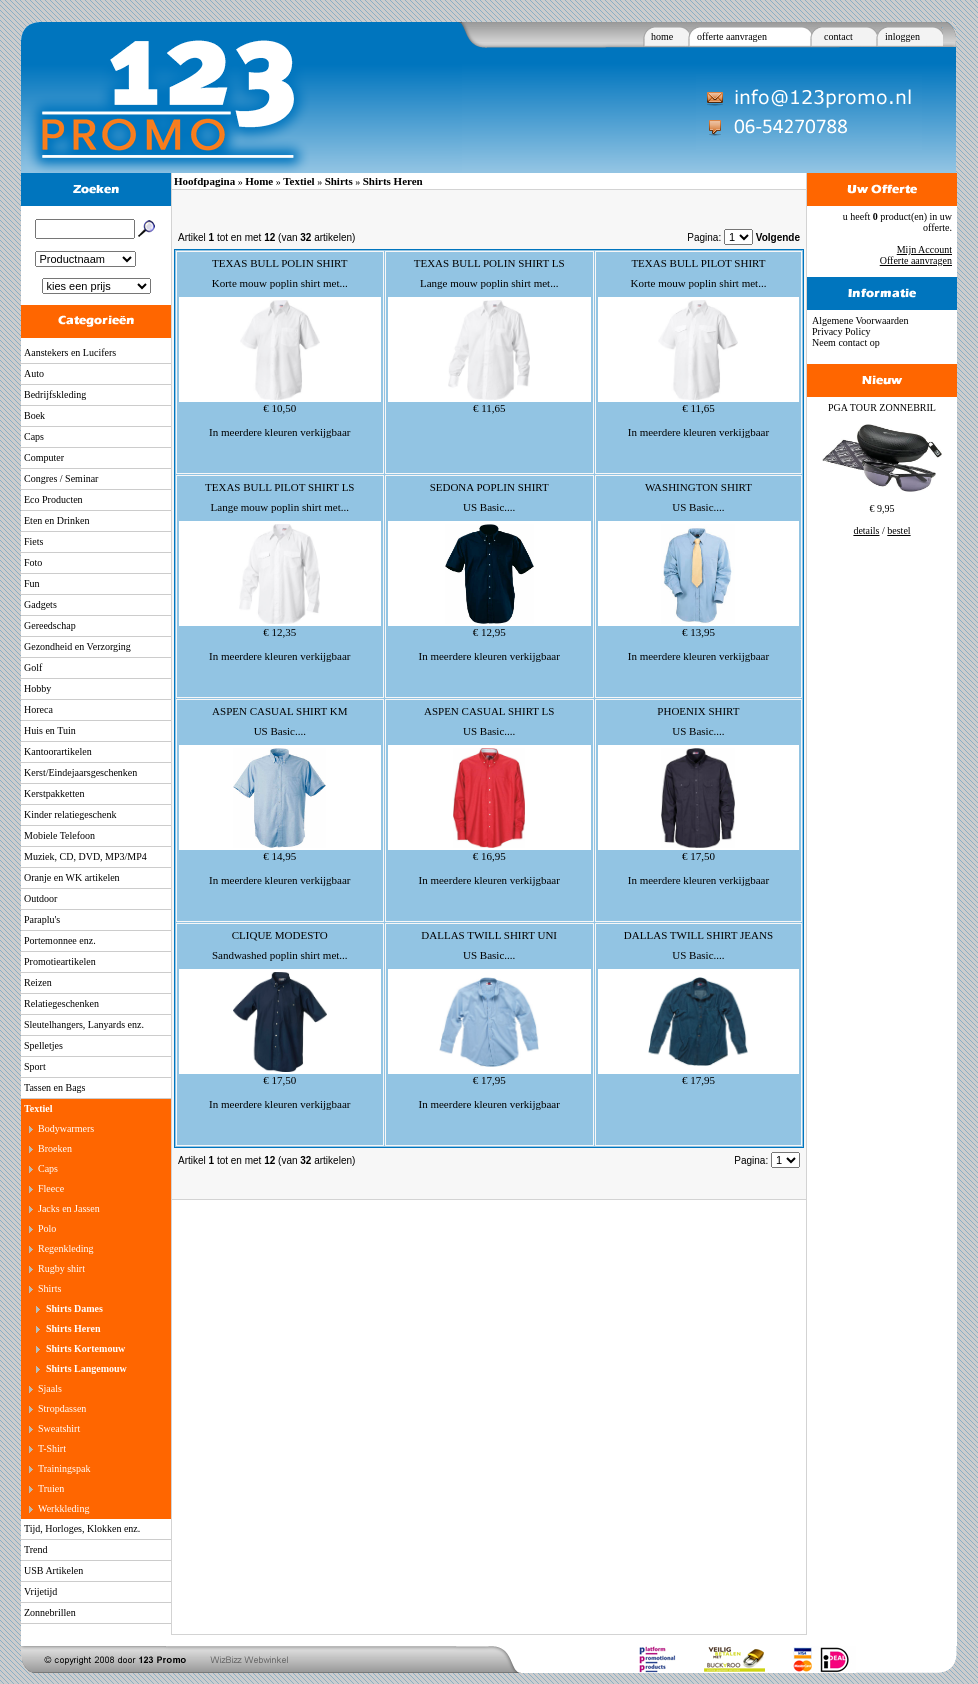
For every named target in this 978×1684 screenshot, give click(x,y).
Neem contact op (846, 342)
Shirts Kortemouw (85, 1348)
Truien (51, 1488)
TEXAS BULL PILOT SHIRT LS (279, 487)
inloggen (902, 36)
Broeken (55, 1148)
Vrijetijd (40, 1591)
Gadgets (40, 604)
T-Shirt (52, 1448)
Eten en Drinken (57, 520)
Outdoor (40, 898)
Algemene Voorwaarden (860, 320)
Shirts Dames (74, 1308)
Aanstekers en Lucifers (70, 352)
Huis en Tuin (50, 730)
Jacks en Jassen (69, 1208)
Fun (32, 583)
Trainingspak (64, 1468)
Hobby (37, 688)
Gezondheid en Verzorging (77, 646)
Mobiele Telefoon (59, 835)
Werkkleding (63, 1508)
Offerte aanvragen (916, 260)
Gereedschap (50, 625)
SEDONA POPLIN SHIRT (489, 487)
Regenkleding (66, 1248)
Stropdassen (62, 1408)
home (662, 36)
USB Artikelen (53, 1570)
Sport (35, 1066)
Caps (34, 436)
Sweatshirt (59, 1428)
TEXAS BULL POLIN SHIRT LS (489, 263)
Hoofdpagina (204, 181)
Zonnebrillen (50, 1612)
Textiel (38, 1108)
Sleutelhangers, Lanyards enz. (84, 1024)
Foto (33, 562)
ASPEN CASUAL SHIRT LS (489, 711)
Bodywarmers (66, 1128)
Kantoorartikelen (58, 751)
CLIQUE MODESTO (280, 935)
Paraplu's (42, 919)
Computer (44, 457)
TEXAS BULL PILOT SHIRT (698, 263)
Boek (34, 415)
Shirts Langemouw (86, 1368)
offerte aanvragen (732, 36)
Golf (33, 667)
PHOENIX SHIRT (698, 711)
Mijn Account (924, 249)
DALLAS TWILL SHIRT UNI (489, 935)
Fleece (51, 1188)
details (866, 530)
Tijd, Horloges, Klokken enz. (82, 1528)
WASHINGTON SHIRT (698, 487)
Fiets (33, 541)
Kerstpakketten (54, 793)
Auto (34, 373)
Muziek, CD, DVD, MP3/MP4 (85, 856)
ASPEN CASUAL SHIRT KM (279, 711)
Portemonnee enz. (60, 940)
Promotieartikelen (60, 961)
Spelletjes (43, 1045)
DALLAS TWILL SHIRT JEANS (698, 935)
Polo (47, 1228)
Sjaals (50, 1388)
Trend (36, 1549)
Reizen (38, 982)
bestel (898, 530)
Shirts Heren (73, 1328)
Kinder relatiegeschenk (70, 814)
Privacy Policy (841, 331)
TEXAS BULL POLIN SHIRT (280, 263)
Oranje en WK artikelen (72, 877)
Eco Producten (53, 499)
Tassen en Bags (55, 1087)
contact (838, 36)
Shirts (49, 1288)
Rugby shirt (61, 1268)
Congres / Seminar (61, 478)
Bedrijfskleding (55, 394)
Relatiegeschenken (61, 1003)
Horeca (38, 709)
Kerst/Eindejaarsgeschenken (80, 772)
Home (259, 181)
